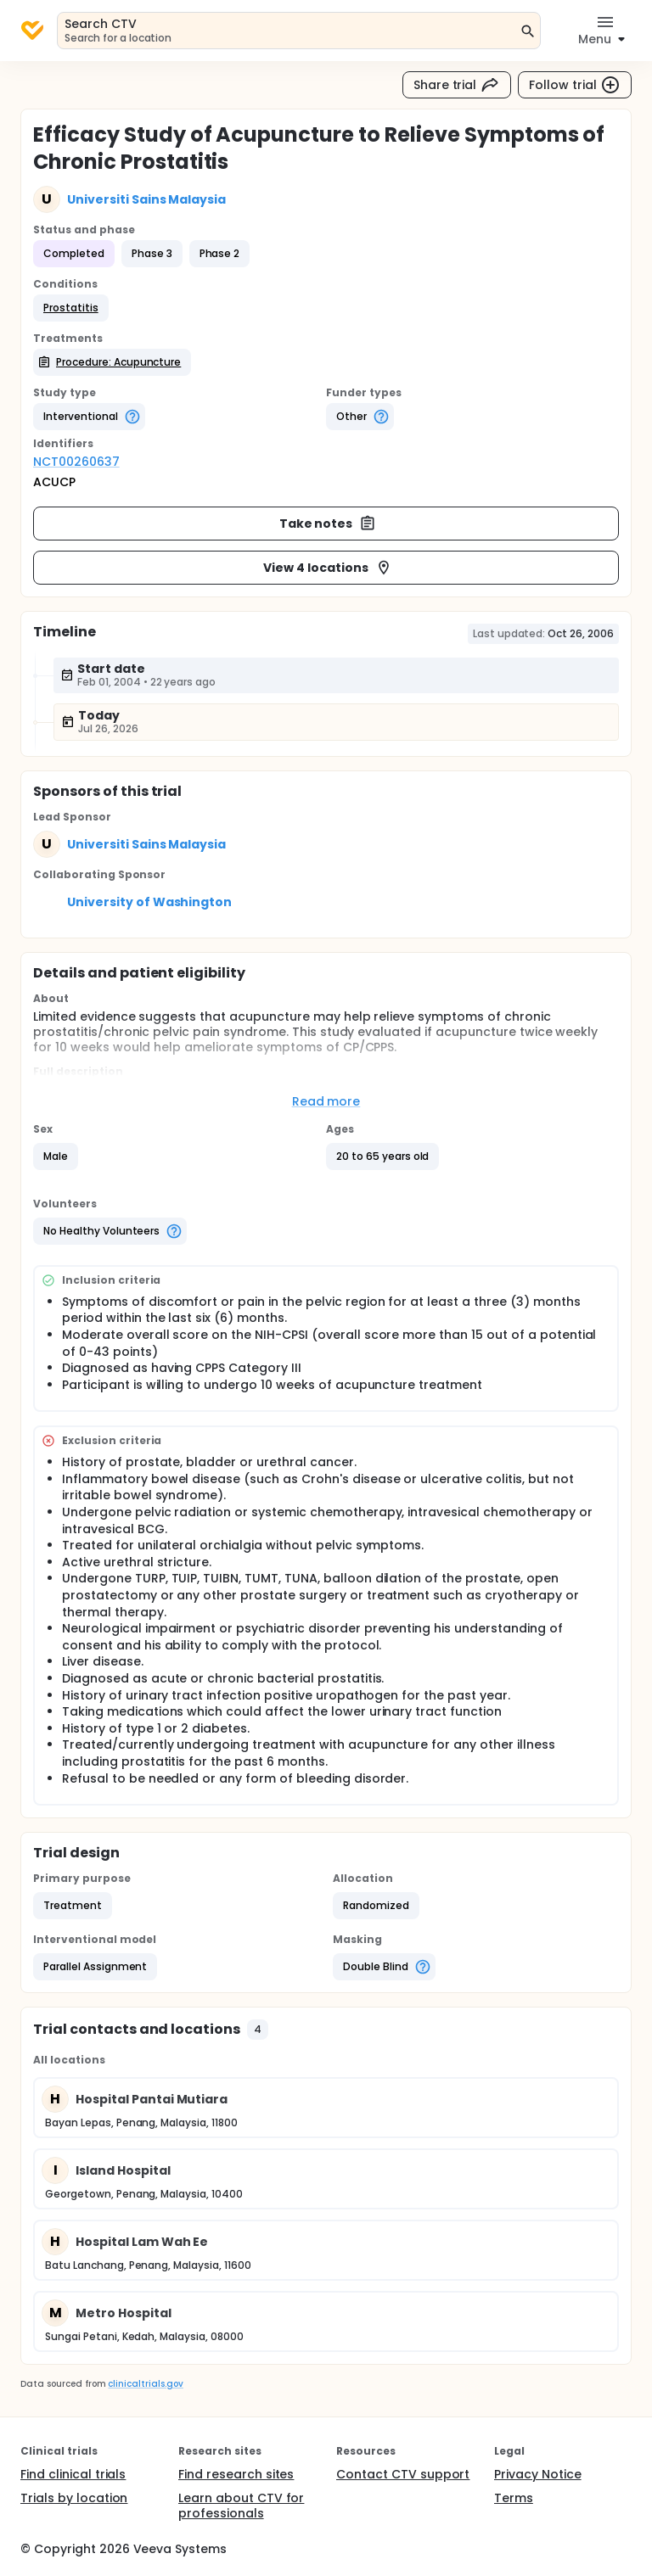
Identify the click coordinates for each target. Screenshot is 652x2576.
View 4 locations (327, 567)
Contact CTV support (402, 2474)
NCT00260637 (76, 461)
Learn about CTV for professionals (241, 2505)
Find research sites (236, 2474)
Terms (513, 2498)
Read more (326, 1101)
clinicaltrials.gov (145, 2383)
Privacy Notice (538, 2474)
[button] (71, 308)
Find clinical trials (73, 2474)
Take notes (328, 523)
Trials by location (73, 2498)
